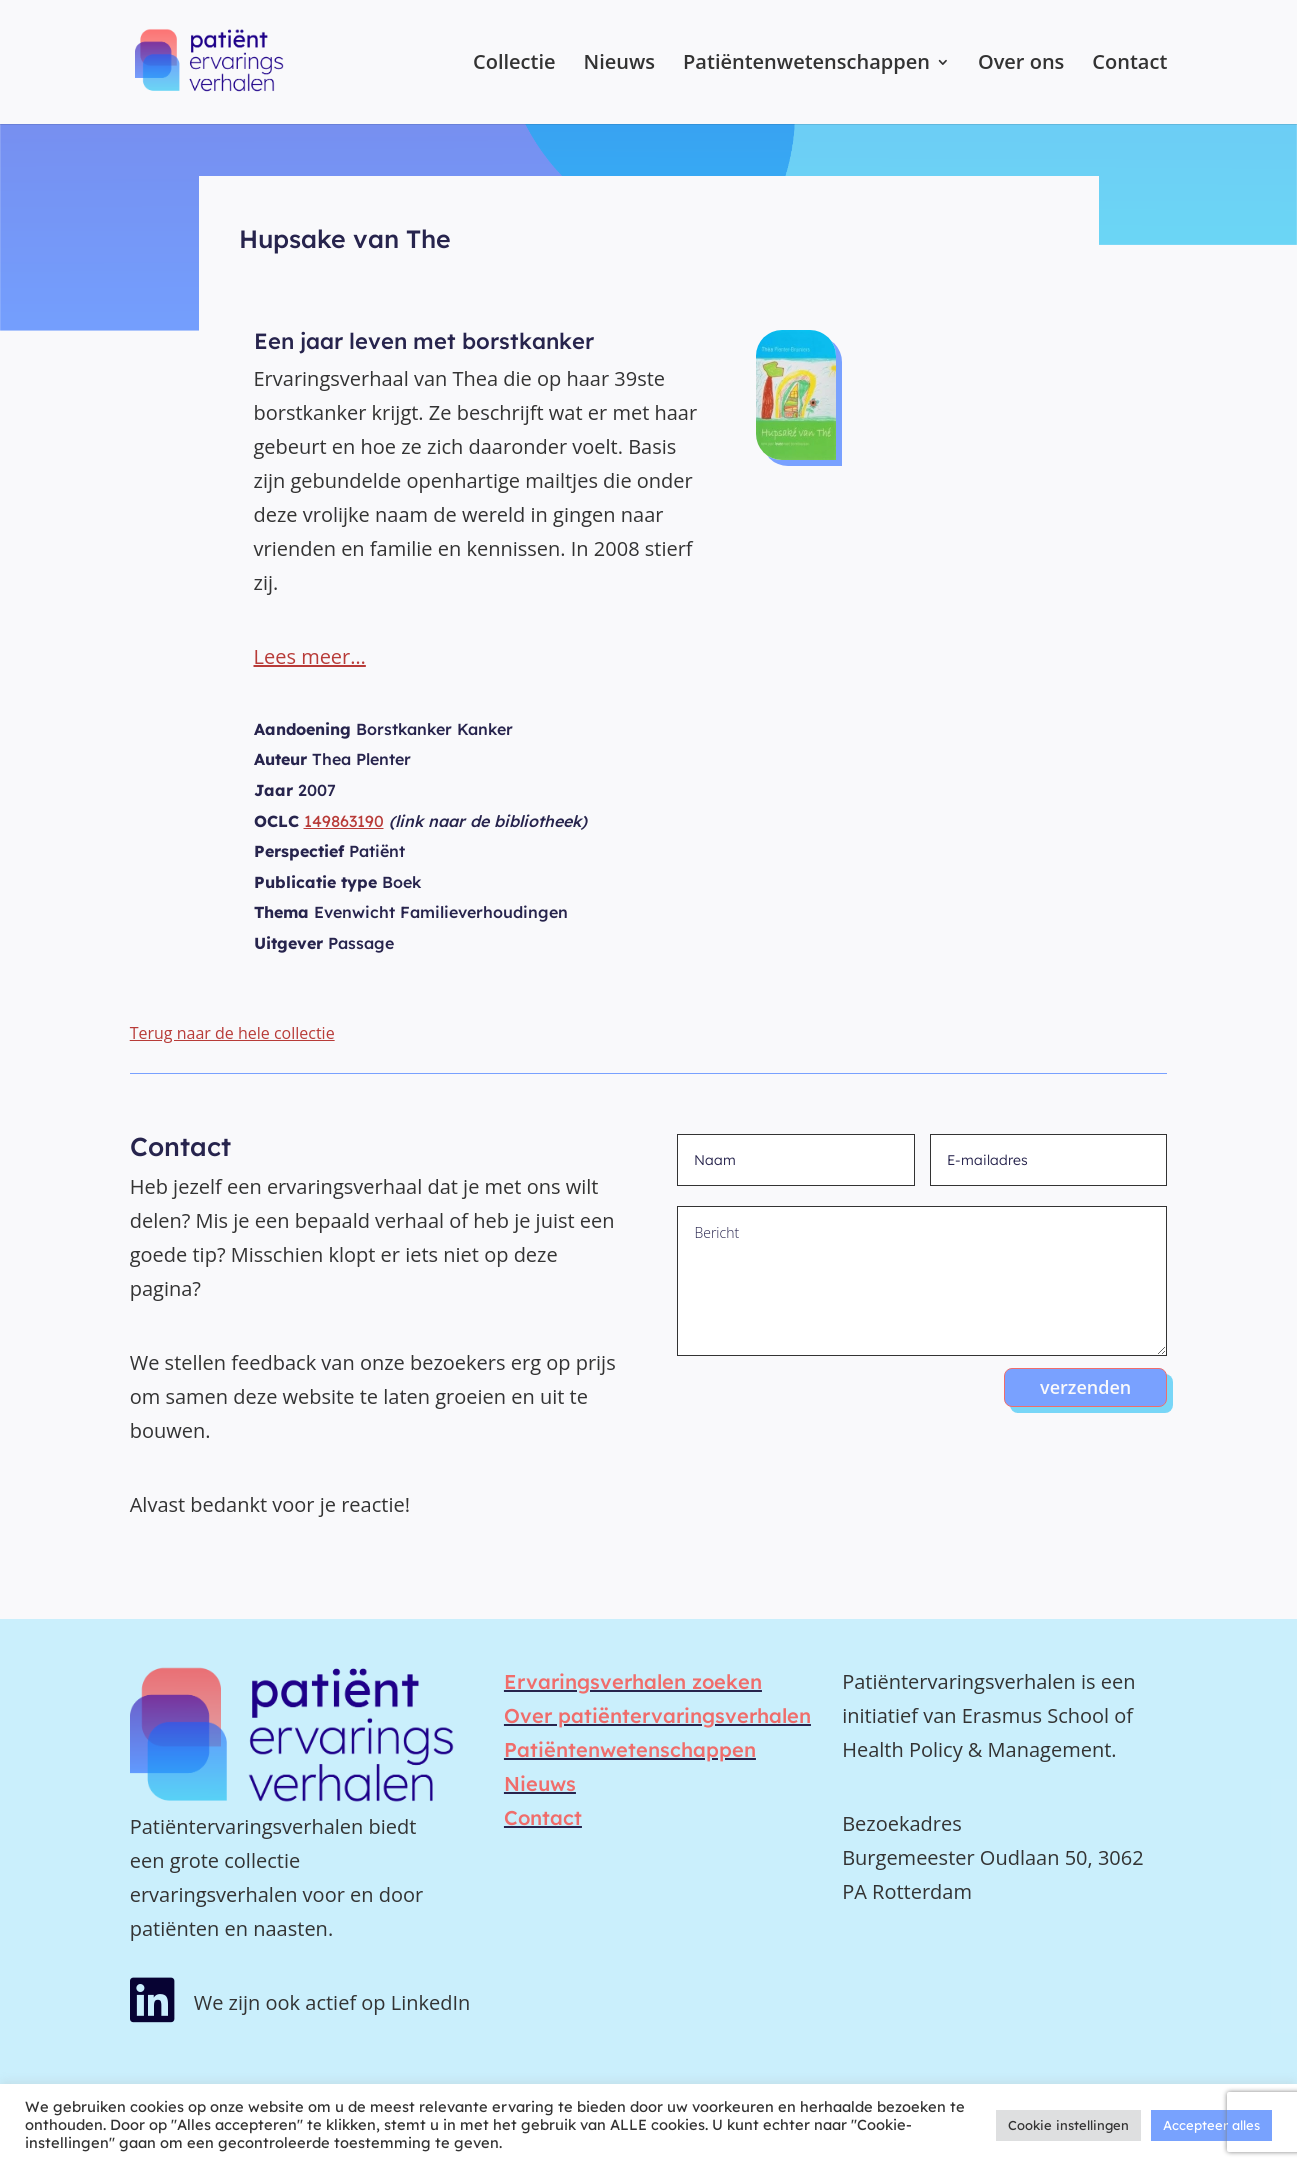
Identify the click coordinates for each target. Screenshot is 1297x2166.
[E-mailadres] (1048, 1160)
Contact (1129, 65)
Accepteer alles (1211, 2125)
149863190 (344, 821)
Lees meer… (310, 656)
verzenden (1085, 1387)
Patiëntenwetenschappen (806, 65)
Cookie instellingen (1068, 2125)
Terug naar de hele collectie (232, 1033)
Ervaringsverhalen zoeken (633, 1681)
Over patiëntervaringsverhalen (657, 1715)
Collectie (514, 65)
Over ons (1021, 65)
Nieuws (620, 65)
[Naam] (795, 1160)
